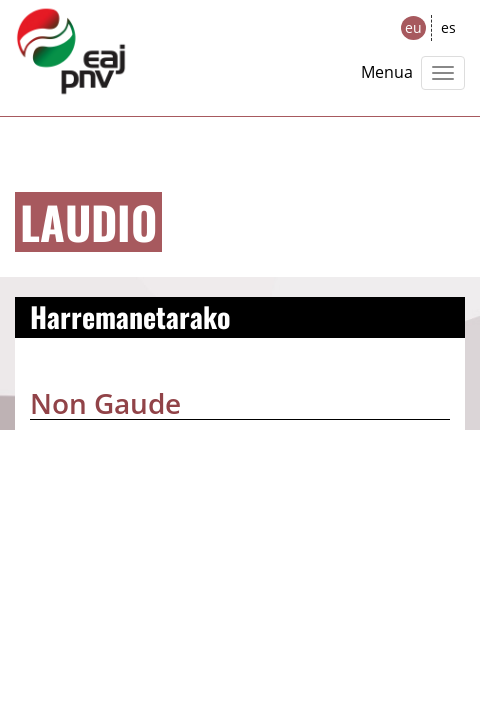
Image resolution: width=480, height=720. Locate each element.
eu (413, 27)
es (448, 27)
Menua (387, 72)
